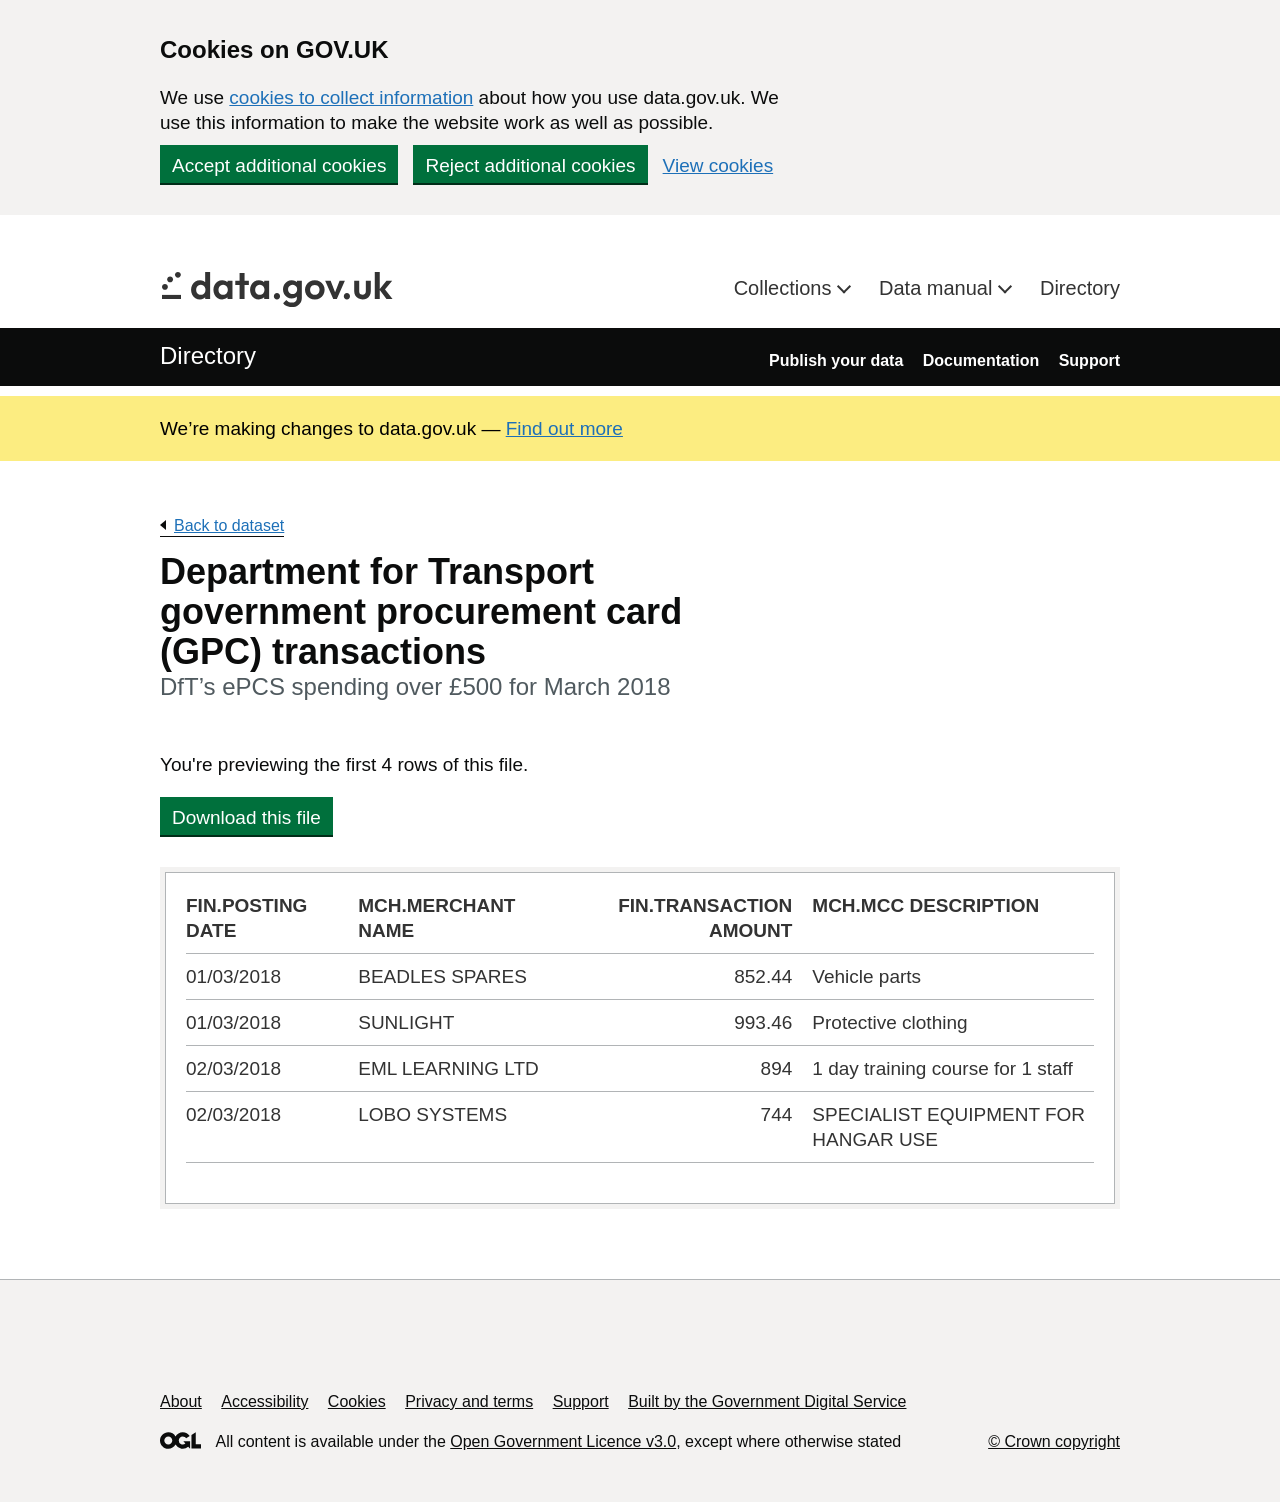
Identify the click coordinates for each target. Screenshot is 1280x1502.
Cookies (357, 1401)
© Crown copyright (1054, 1441)
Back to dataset (229, 525)
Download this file (246, 817)
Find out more (564, 428)
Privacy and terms (469, 1401)
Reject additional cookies (530, 165)
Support (1089, 360)
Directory (1080, 288)
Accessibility (264, 1401)
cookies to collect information (351, 97)
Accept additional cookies (279, 165)
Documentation (981, 360)
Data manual (938, 288)
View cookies (718, 165)
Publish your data (836, 360)
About (181, 1401)
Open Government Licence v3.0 (563, 1441)
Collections (785, 288)
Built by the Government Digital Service (767, 1401)
